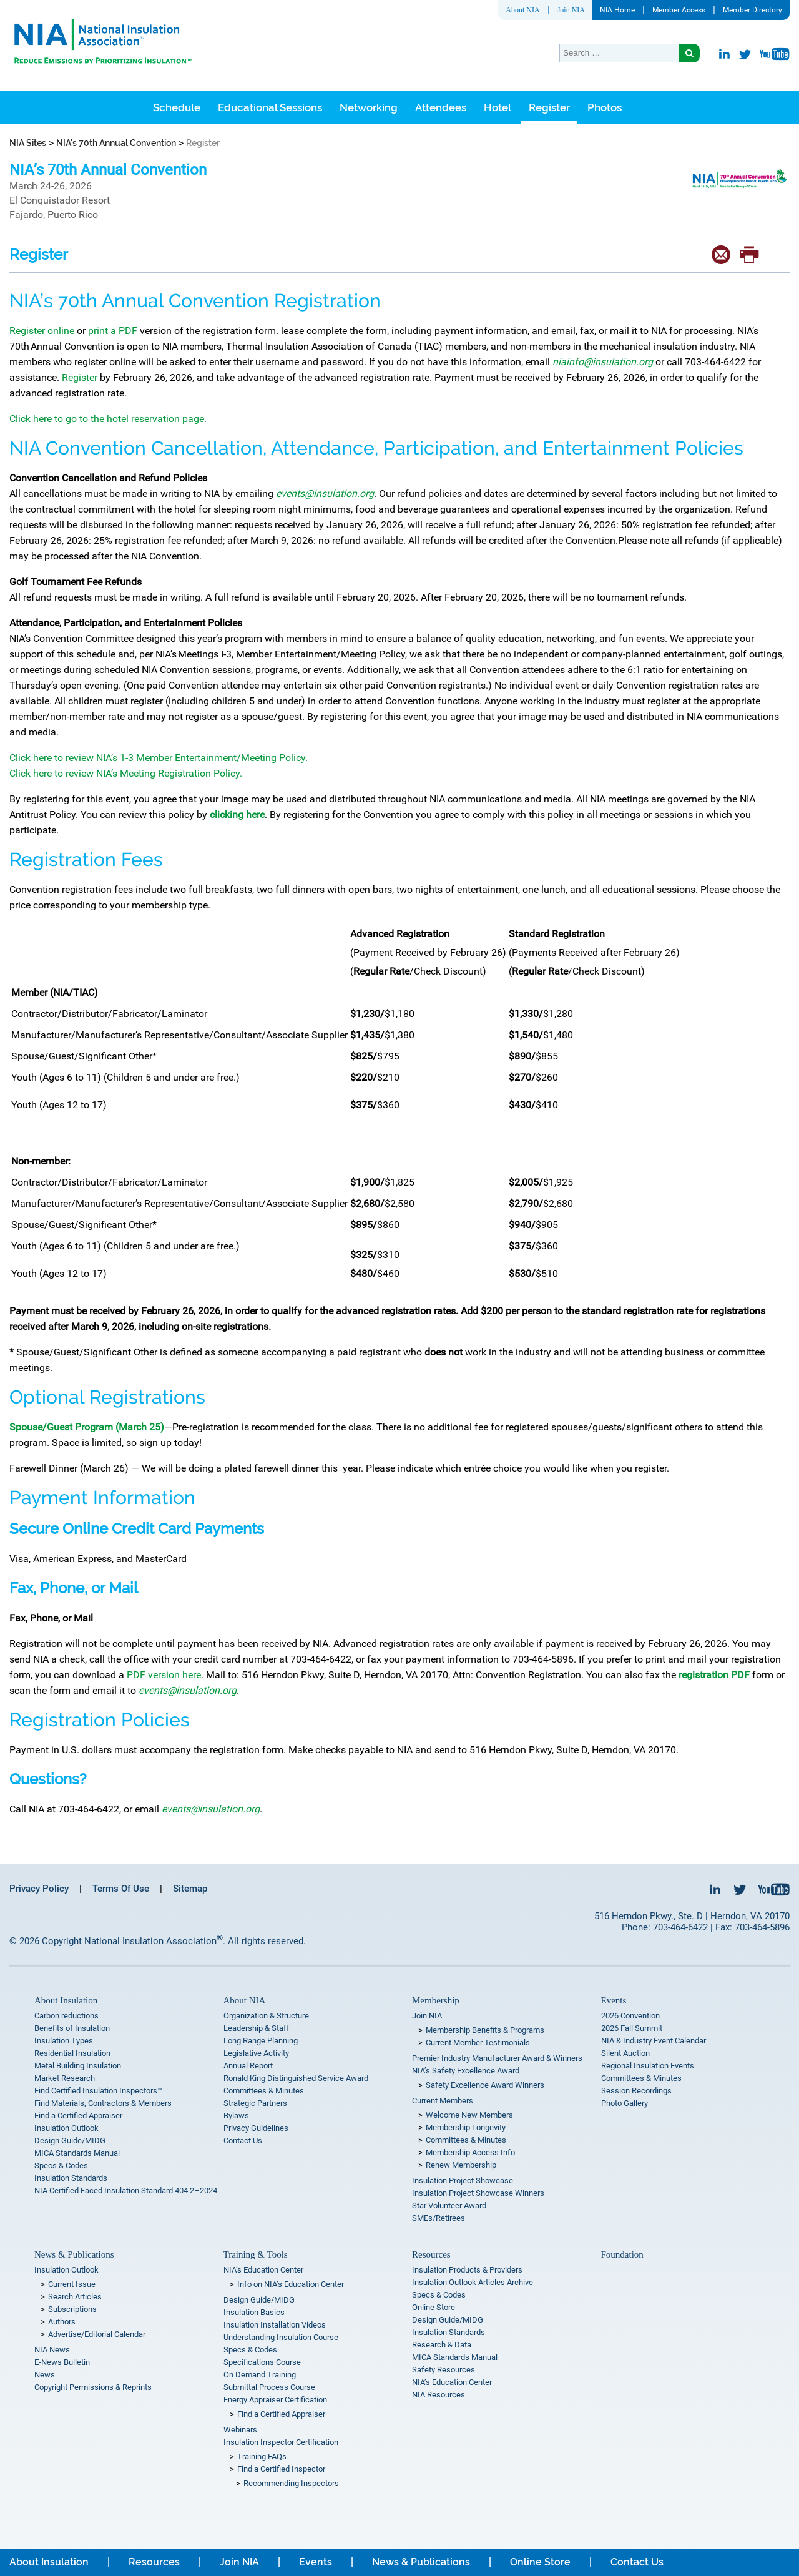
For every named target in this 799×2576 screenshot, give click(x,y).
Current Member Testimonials (478, 2042)
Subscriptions (72, 2309)
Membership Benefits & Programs (485, 2030)
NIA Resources (438, 2394)
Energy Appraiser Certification (275, 2399)
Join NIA (571, 10)
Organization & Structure (266, 2015)
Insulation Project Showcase (462, 2180)
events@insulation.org (211, 1809)
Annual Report (248, 2065)
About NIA (522, 10)
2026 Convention (630, 2015)
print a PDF (112, 331)
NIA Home (617, 10)
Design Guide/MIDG (69, 2140)
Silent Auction (625, 2053)
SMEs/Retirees (438, 2218)
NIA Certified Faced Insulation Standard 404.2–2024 (125, 2190)
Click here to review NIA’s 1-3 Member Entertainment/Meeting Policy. (159, 758)
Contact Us (242, 2140)
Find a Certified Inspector (281, 2469)
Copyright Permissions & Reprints (93, 2387)
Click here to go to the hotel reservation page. (108, 419)
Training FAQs (262, 2456)
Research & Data (441, 2344)
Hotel (497, 107)
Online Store (433, 2307)
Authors (62, 2321)
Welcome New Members (469, 2115)
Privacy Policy (39, 1888)
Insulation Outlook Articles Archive (472, 2282)
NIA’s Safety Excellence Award (465, 2070)
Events (614, 2000)
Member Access (678, 10)
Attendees (440, 107)
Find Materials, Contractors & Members (103, 2103)
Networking (369, 107)
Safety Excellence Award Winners (485, 2085)
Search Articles (75, 2296)
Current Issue (72, 2284)
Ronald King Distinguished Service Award (295, 2078)
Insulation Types (63, 2040)
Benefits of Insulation (72, 2028)
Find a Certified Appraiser (78, 2115)
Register (549, 107)
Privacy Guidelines (255, 2128)
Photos (604, 107)
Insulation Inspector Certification (280, 2442)
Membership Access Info (470, 2152)
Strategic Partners (255, 2103)
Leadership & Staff (256, 2028)
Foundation (622, 2254)
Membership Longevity (466, 2127)
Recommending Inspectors (291, 2483)
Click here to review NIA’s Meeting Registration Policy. (125, 773)
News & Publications (74, 2254)
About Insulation (65, 2000)
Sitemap (190, 1888)
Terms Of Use (120, 1888)
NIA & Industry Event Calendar (653, 2040)
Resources (431, 2254)
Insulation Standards (70, 2178)
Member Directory (752, 10)
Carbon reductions (66, 2015)
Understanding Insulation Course (280, 2337)
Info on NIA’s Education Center (290, 2284)
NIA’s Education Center (263, 2269)
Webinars (240, 2429)
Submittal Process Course (269, 2387)
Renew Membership (461, 2165)
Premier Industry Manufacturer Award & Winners (497, 2058)
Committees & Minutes (263, 2090)
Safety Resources (443, 2369)
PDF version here (164, 1675)
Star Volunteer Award (449, 2205)
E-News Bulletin (62, 2362)
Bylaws (236, 2115)
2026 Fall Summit (631, 2028)
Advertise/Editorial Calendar (96, 2334)
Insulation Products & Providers (467, 2269)
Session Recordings (636, 2090)
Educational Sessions (270, 107)
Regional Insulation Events (647, 2065)
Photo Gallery (624, 2103)
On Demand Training (259, 2374)
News (44, 2374)
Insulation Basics (254, 2312)
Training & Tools (255, 2254)
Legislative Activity (256, 2053)
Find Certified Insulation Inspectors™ (98, 2090)
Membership (435, 2000)
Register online (41, 331)
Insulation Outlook (66, 2128)
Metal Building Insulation (77, 2065)
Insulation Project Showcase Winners (478, 2193)
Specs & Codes (61, 2165)
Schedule (176, 107)
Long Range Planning (260, 2040)
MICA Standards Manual (77, 2153)
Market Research (64, 2078)
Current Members (442, 2100)
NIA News (52, 2349)
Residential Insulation (72, 2053)
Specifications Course (262, 2362)
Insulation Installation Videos (274, 2324)
